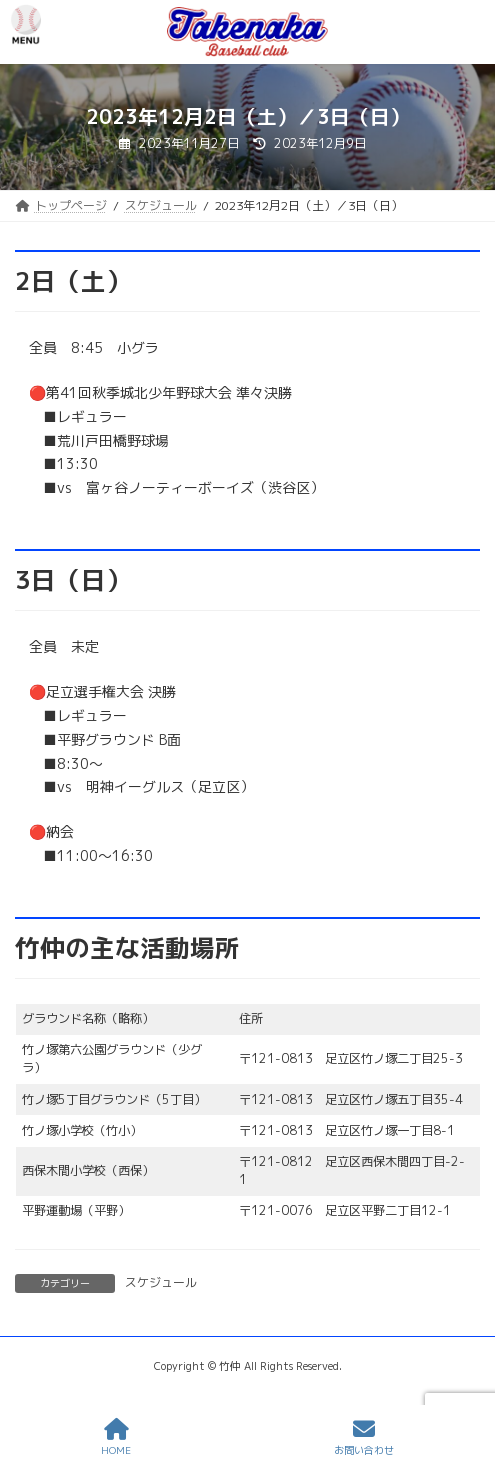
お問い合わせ (364, 1437)
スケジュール (161, 1282)
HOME (116, 1437)
